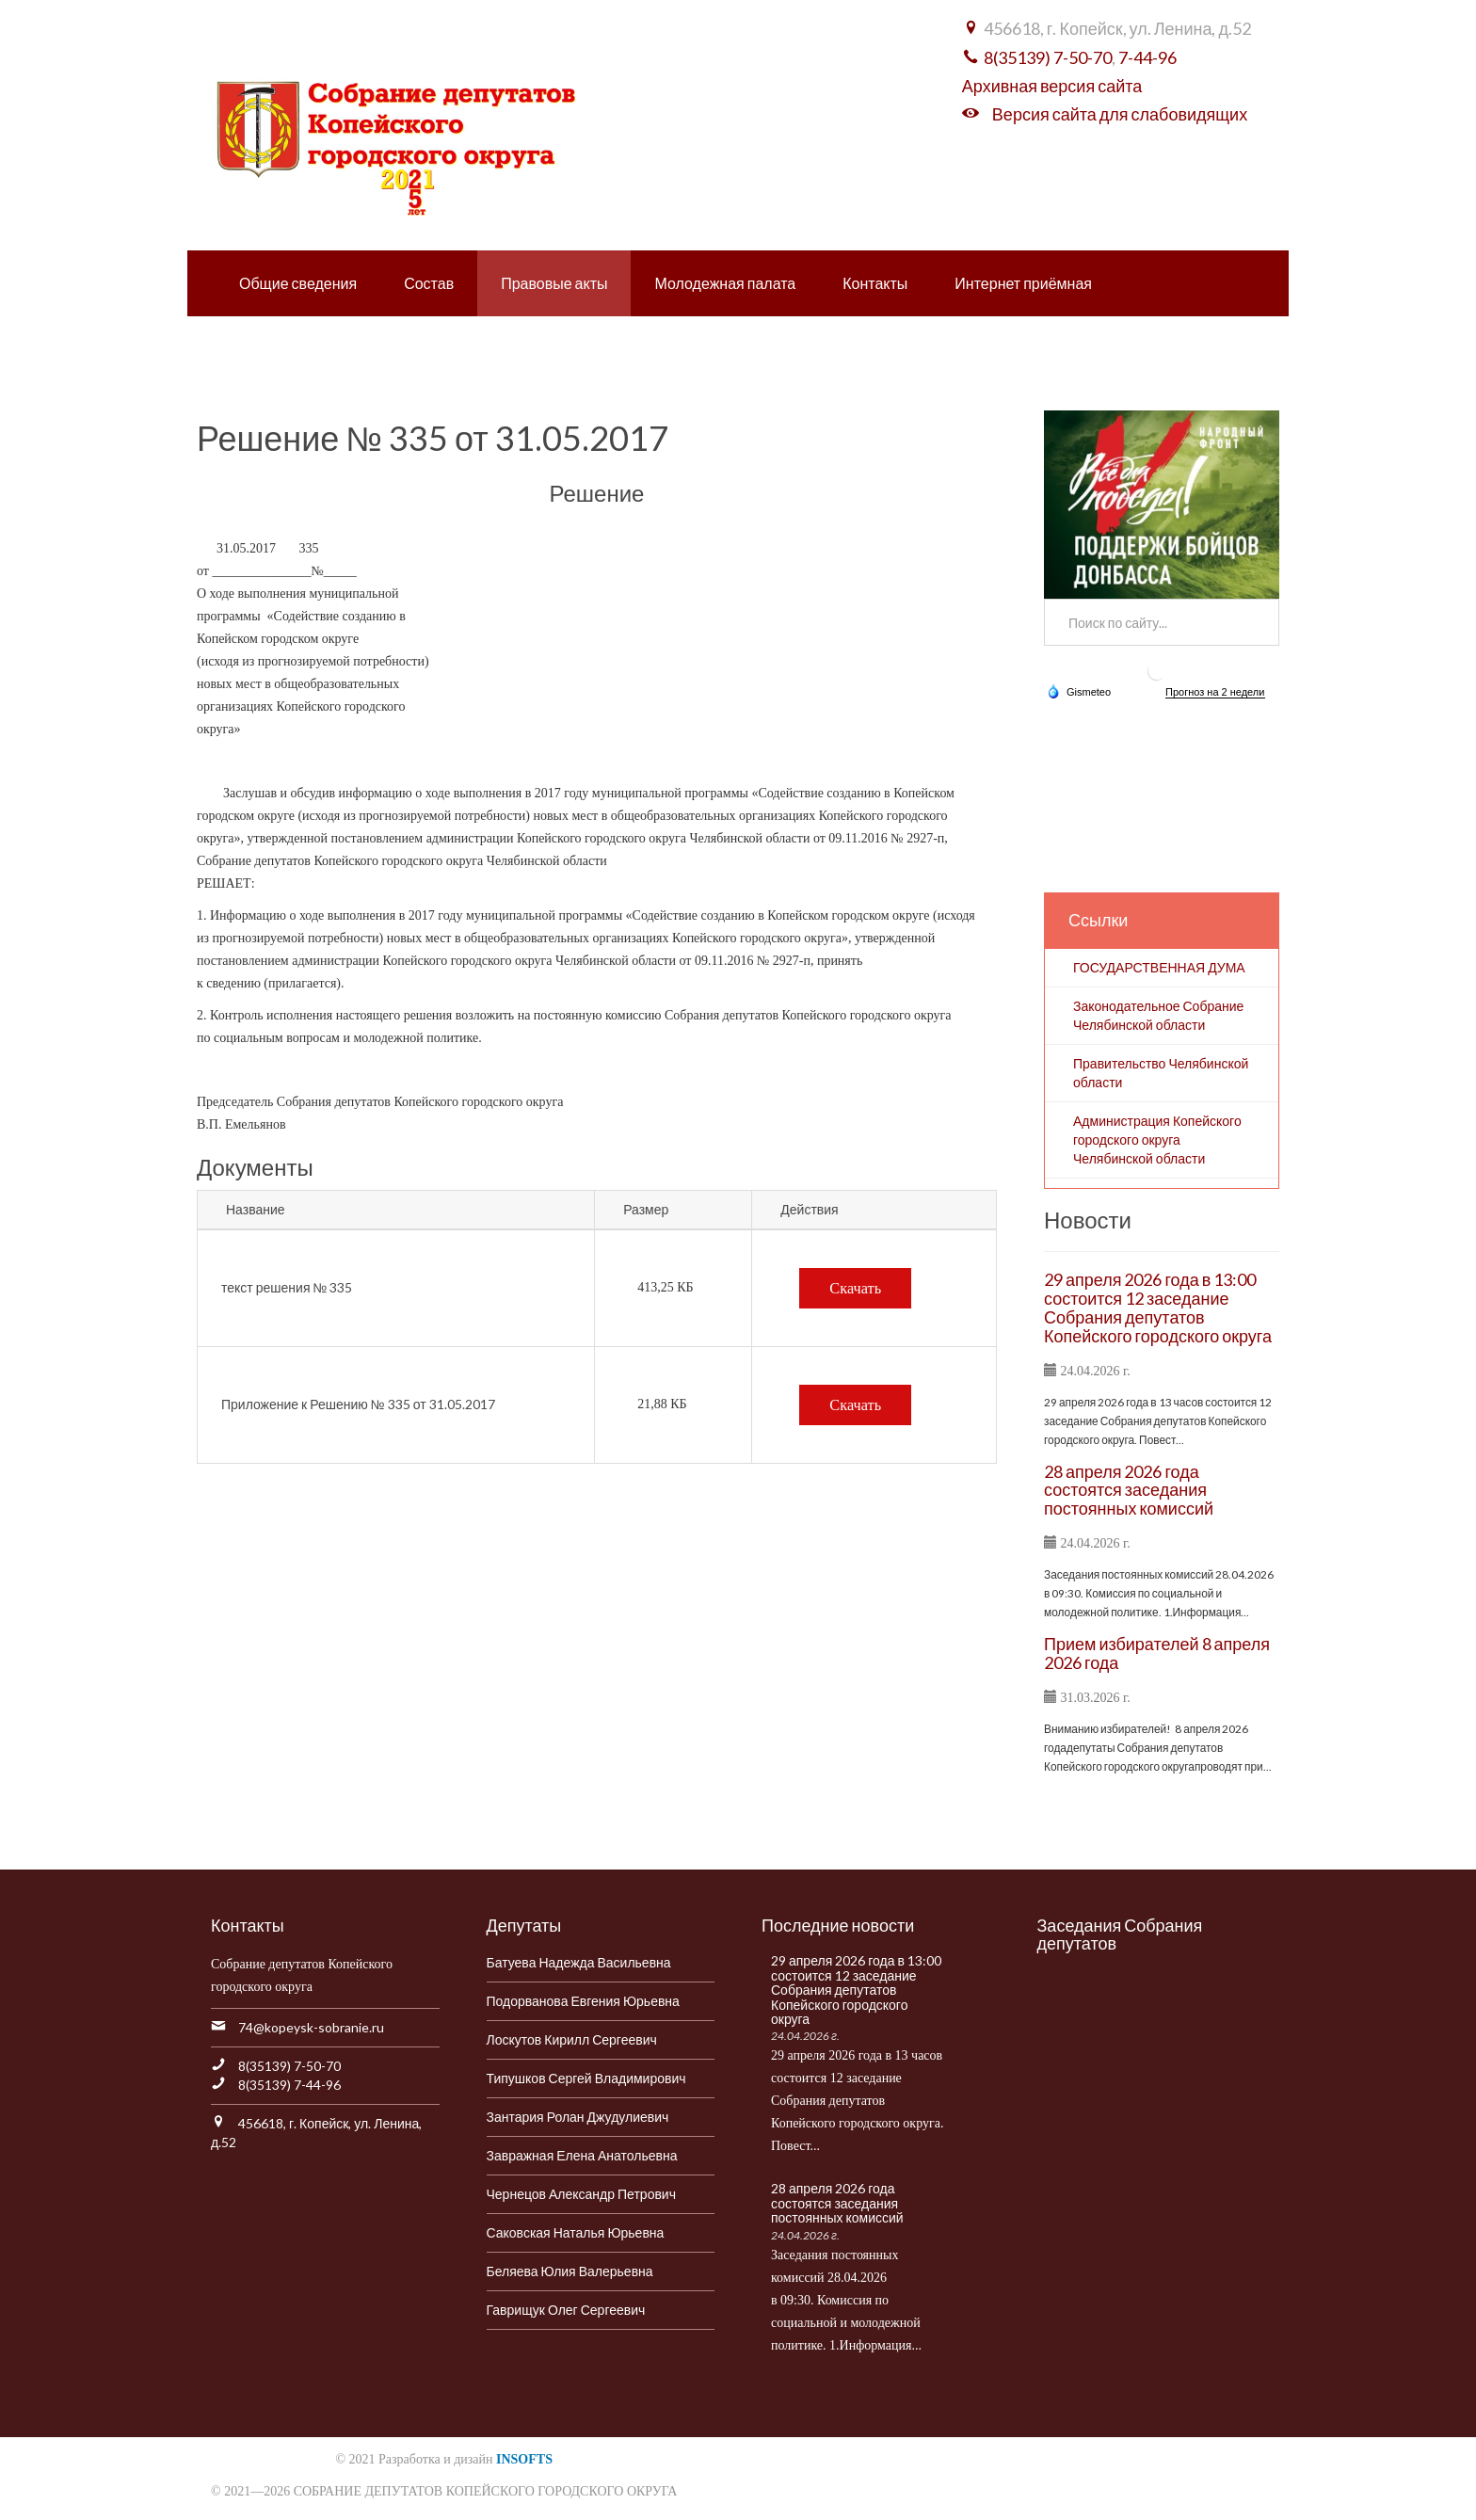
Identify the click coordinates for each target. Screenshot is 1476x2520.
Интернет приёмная (1023, 283)
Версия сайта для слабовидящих (1119, 114)
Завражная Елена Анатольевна (582, 2155)
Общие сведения (298, 283)
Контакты (874, 283)
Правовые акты (554, 283)
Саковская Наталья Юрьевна (576, 2232)
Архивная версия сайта (1052, 85)
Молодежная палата (724, 283)
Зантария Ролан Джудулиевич (578, 2117)
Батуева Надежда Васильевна (579, 1962)
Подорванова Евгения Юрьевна (583, 2001)
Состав (429, 283)
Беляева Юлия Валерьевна (570, 2271)
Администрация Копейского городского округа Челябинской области (1157, 1139)
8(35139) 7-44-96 (289, 2085)
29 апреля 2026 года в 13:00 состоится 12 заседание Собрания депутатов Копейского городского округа (1158, 1307)
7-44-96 (1147, 57)
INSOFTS (524, 2459)
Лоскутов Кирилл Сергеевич (572, 2039)
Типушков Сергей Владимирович (586, 2078)
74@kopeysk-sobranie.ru (311, 2027)
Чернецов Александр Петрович (581, 2194)
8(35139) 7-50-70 (1048, 57)
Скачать (855, 1288)
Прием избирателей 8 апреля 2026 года (1157, 1653)
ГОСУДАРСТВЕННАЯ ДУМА (1159, 967)
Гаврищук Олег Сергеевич (566, 2310)
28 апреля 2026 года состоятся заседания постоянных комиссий (1128, 1490)
